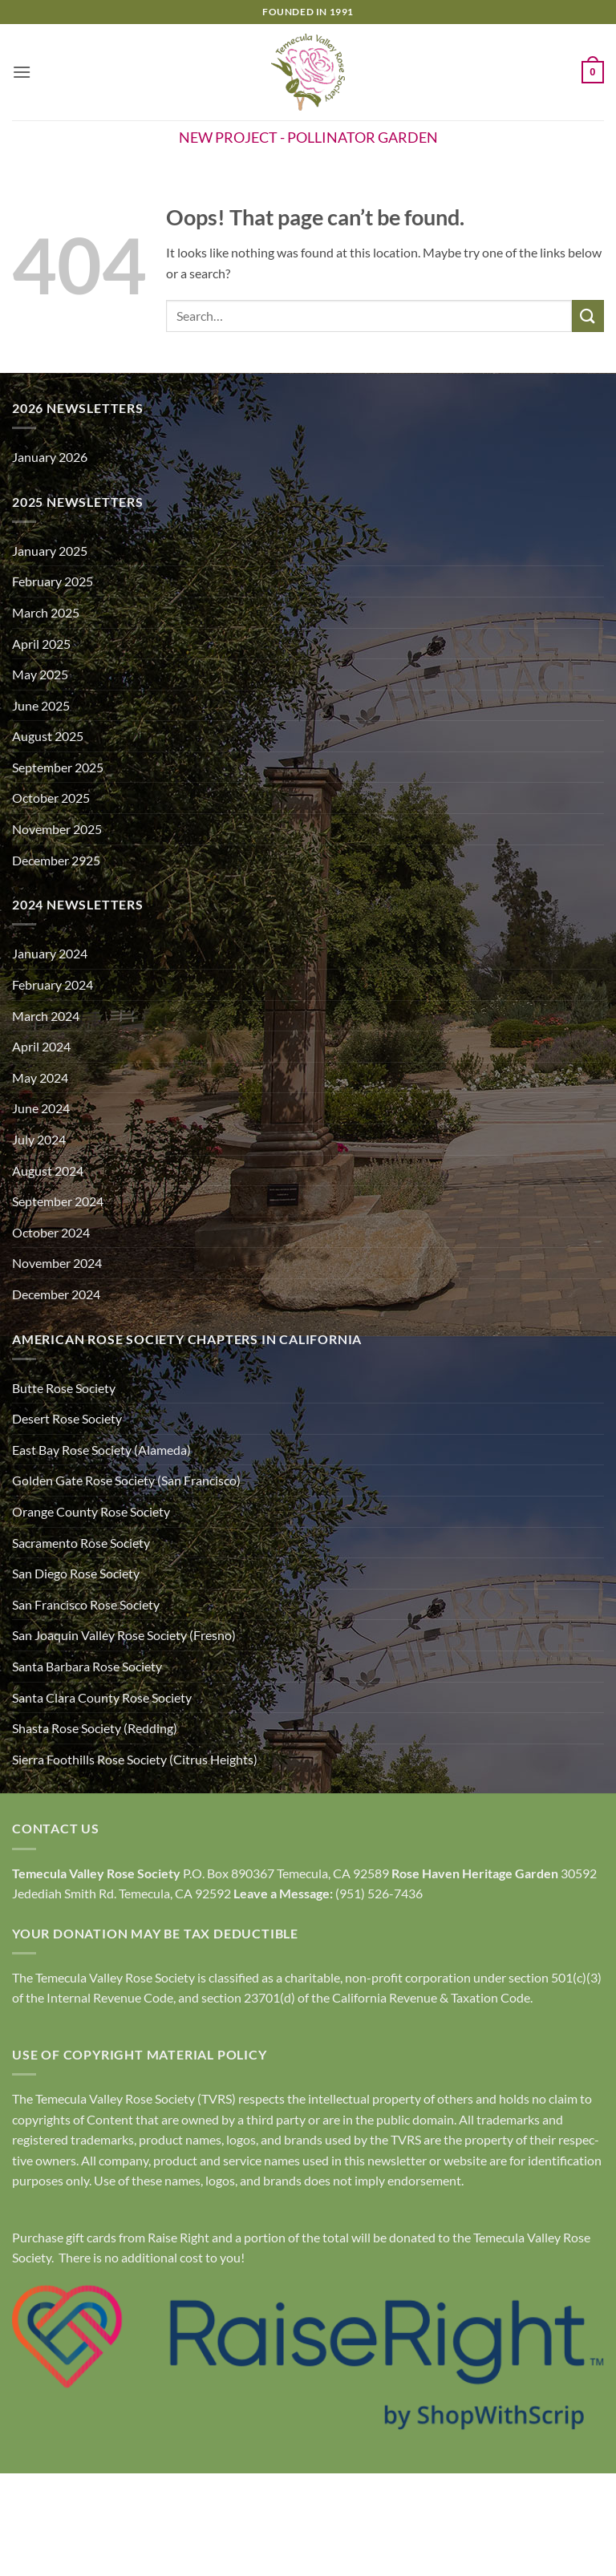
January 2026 (49, 456)
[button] (21, 71)
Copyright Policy (308, 2530)
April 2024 (41, 1046)
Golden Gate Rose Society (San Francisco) (126, 1480)
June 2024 (41, 1108)
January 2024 (49, 953)
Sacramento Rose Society (81, 1542)
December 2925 (56, 860)
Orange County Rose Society (91, 1511)
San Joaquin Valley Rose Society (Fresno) (124, 1634)
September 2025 (57, 767)
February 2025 (52, 581)
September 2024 (57, 1201)
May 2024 (40, 1077)
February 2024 (52, 984)
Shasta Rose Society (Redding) (94, 1728)
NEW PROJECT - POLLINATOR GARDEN (308, 137)
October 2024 (51, 1232)
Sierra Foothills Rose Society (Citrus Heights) (134, 1759)
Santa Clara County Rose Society (102, 1697)
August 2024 (47, 1170)
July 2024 (39, 1139)
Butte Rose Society (64, 1387)
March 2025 (45, 612)
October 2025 (51, 797)
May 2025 (40, 674)
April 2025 (41, 643)
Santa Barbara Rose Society (87, 1666)
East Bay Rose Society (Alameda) (101, 1449)
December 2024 (56, 1294)
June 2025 (41, 705)
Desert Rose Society (67, 1418)
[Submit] (588, 315)
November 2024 (57, 1262)
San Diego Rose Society (76, 1573)
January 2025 (49, 550)
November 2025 (57, 828)
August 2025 (47, 735)
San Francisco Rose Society (86, 1604)
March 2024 (45, 1015)
